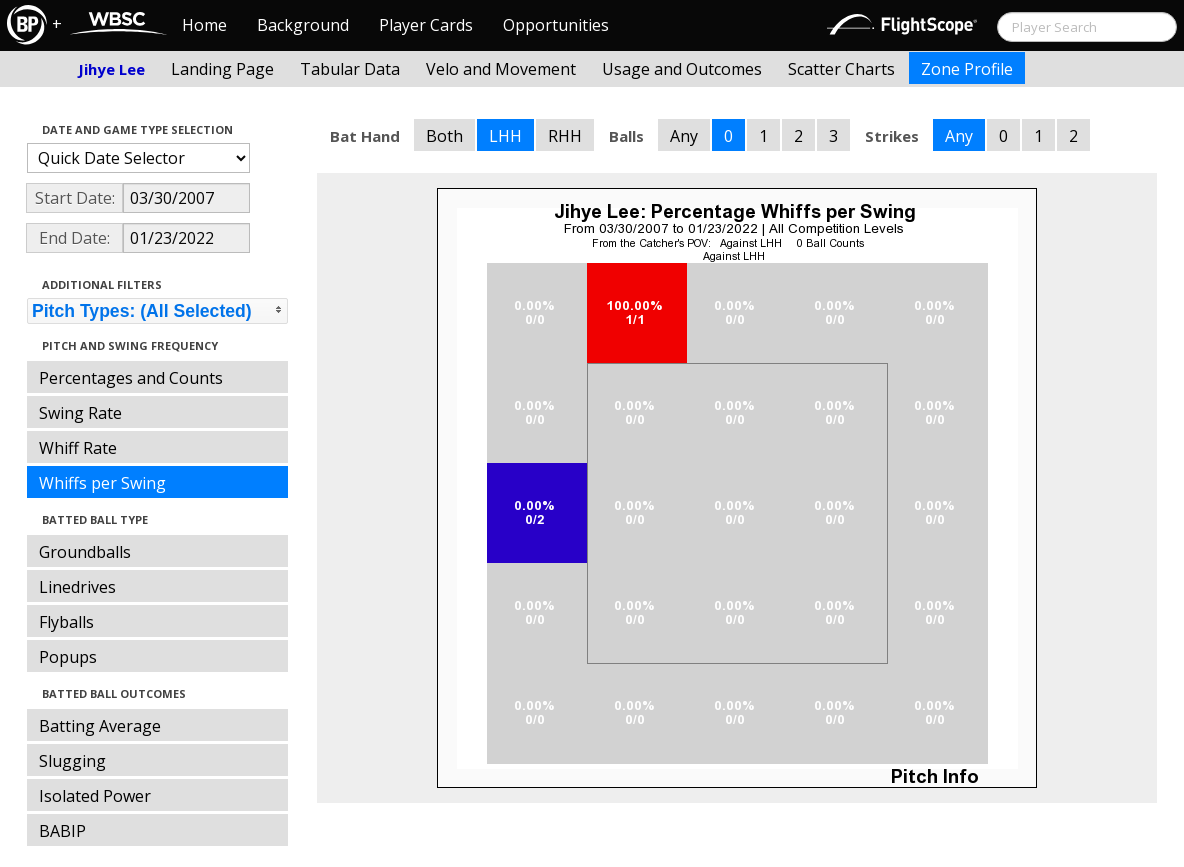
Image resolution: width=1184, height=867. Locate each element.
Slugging (72, 761)
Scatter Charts (841, 69)
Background (303, 25)
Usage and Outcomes (682, 69)
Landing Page (222, 69)
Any (684, 136)
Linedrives (77, 587)
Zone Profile (967, 69)
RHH (565, 136)
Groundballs (85, 552)
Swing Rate (80, 413)
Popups (68, 657)
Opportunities (556, 25)
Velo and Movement (501, 69)
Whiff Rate (78, 448)
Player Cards (426, 25)
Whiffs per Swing (102, 483)
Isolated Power (95, 796)
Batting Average (100, 726)
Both (444, 136)
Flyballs (66, 622)
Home (204, 25)
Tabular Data (350, 69)
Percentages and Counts (131, 378)
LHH (505, 136)
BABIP (62, 831)
